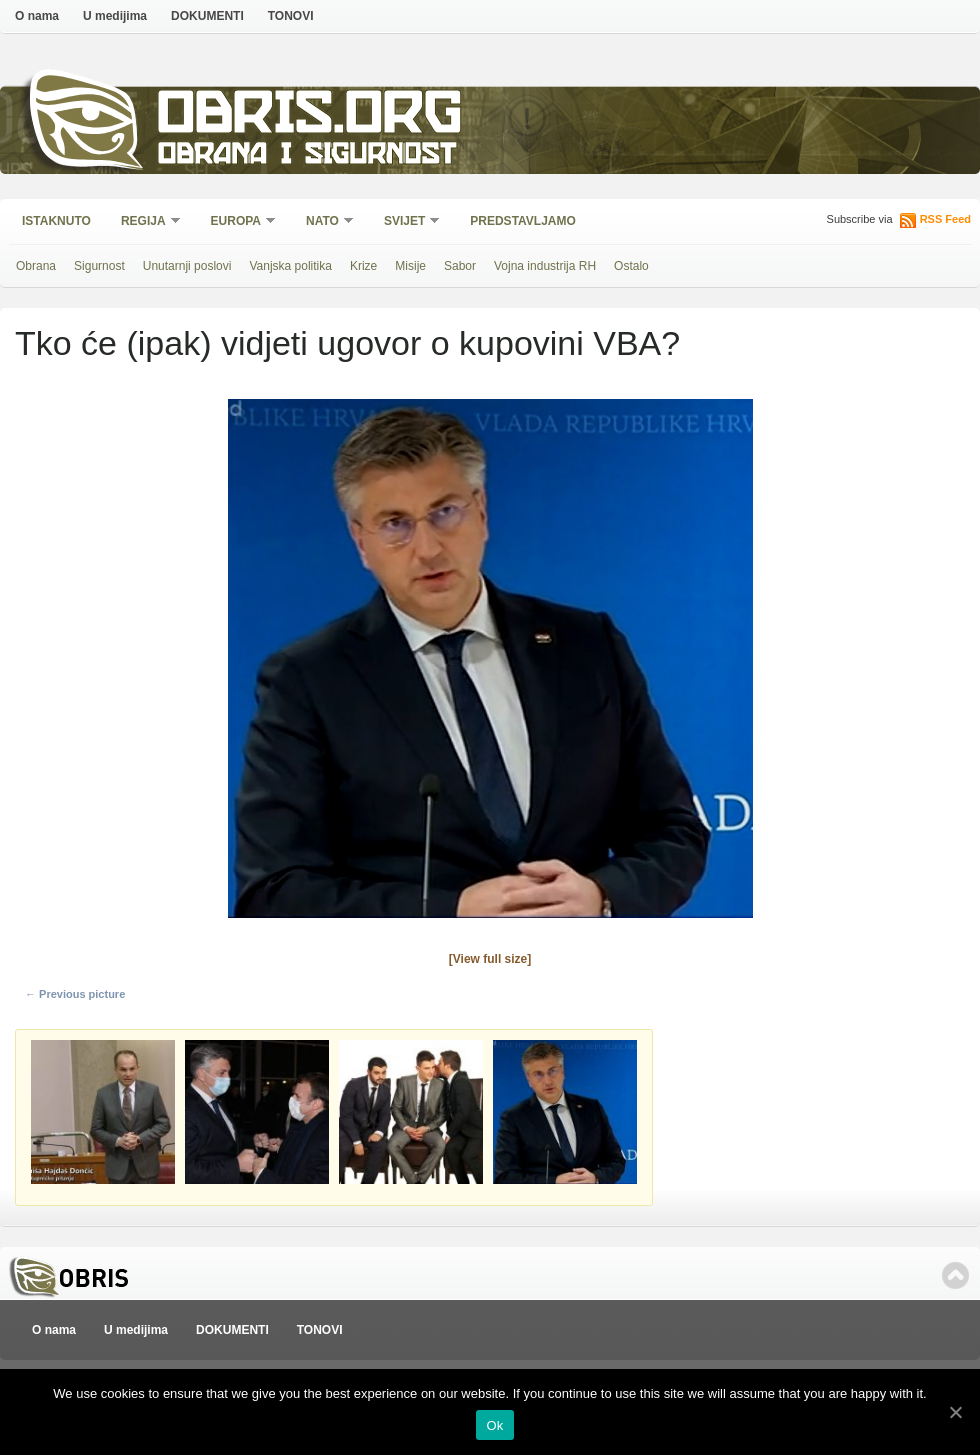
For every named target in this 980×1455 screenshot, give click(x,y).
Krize (363, 266)
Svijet (405, 222)
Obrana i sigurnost (306, 156)
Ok (494, 1425)
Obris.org (310, 117)
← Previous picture (75, 994)
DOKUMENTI (207, 16)
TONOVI (291, 16)
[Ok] (955, 1412)
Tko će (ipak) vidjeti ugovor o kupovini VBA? (347, 343)
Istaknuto (56, 221)
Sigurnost (99, 266)
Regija (144, 222)
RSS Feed (945, 219)
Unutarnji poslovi (187, 266)
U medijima (115, 16)
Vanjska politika (290, 266)
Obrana (36, 266)
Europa (237, 222)
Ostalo (631, 266)
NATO (323, 222)
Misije (410, 266)
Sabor (460, 266)
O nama (37, 16)
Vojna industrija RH (545, 266)
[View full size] (490, 959)
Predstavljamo (523, 221)
